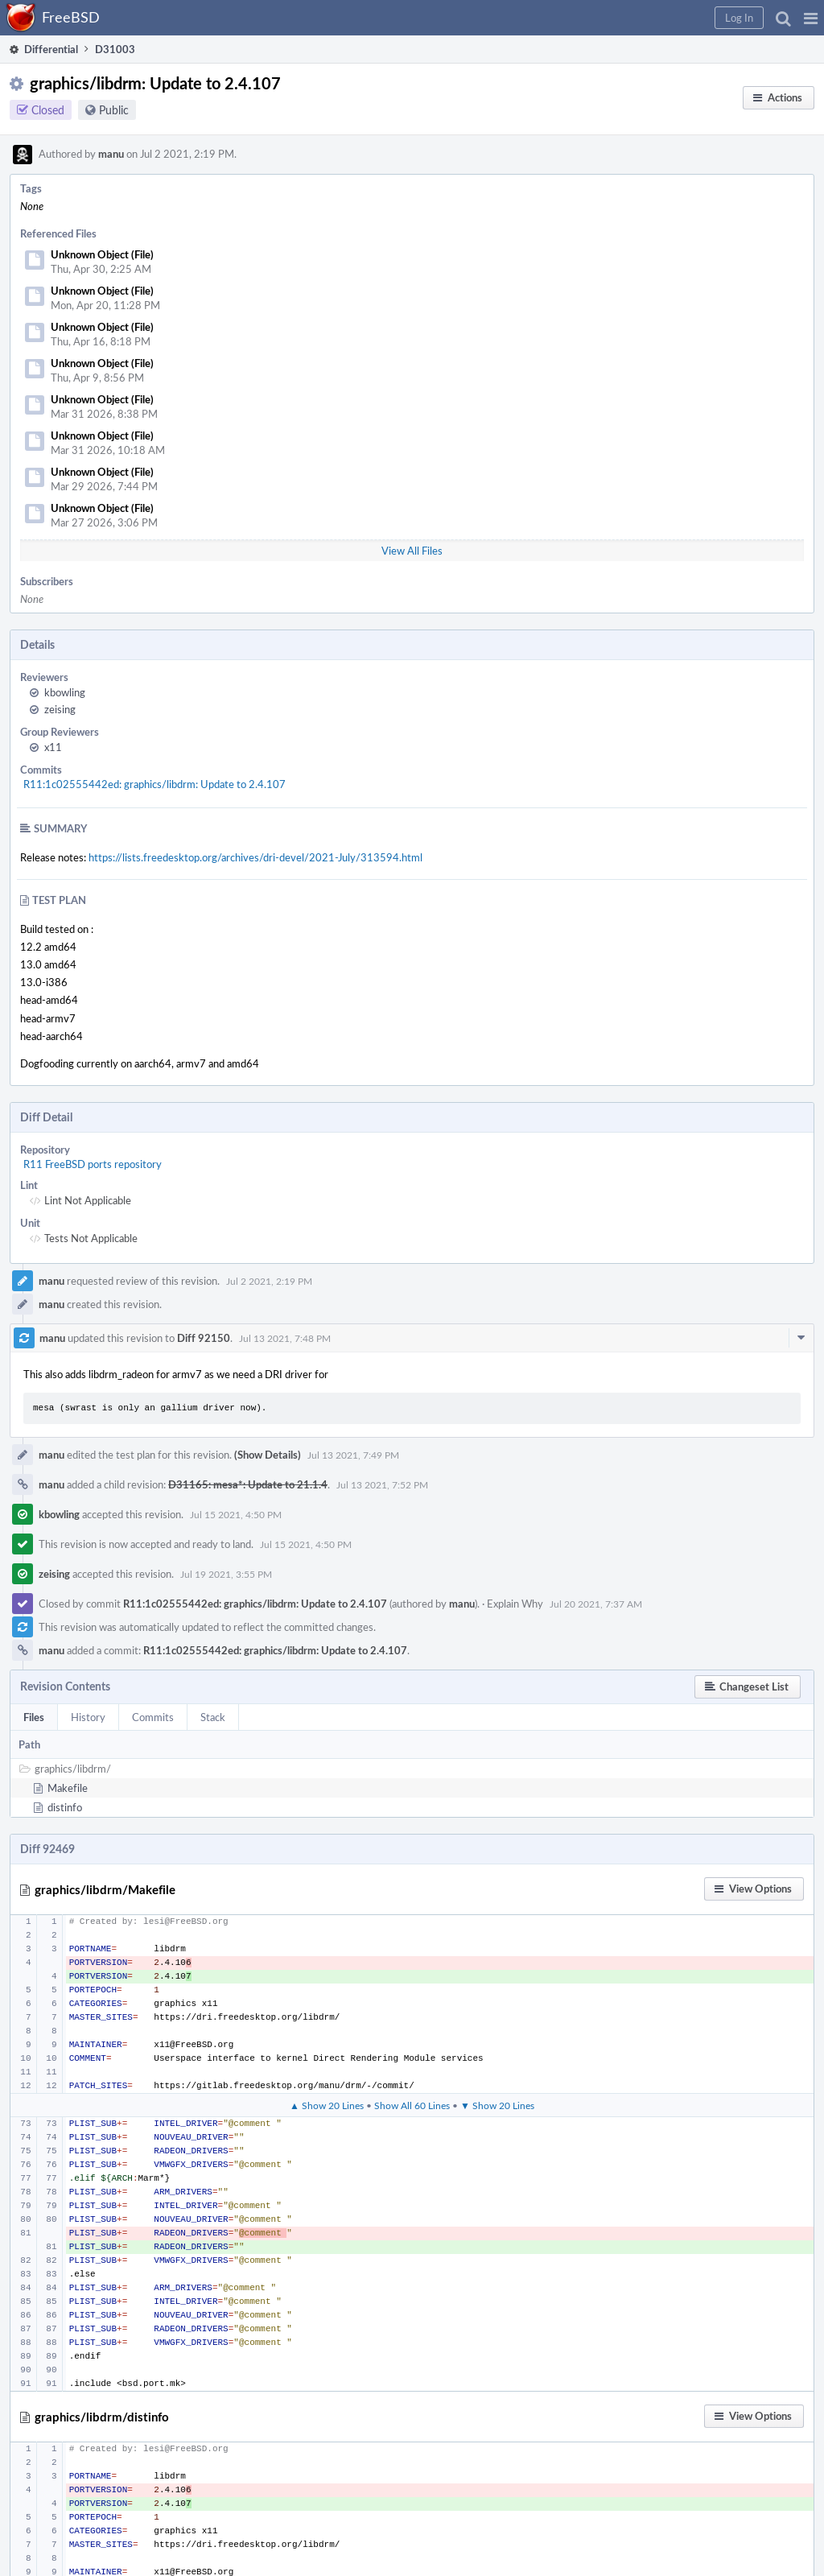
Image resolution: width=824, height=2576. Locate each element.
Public (114, 110)
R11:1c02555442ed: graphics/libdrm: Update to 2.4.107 (154, 784)
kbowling (64, 692)
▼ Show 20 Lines (497, 2105)
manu (111, 154)
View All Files (412, 550)
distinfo (64, 1807)
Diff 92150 (203, 1338)
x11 (53, 747)
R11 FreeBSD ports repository (92, 1164)
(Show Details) (267, 1454)
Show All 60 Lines (412, 2105)
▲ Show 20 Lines (327, 2105)
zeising (60, 709)
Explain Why (515, 1603)
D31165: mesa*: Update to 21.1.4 (248, 1484)
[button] (810, 17)
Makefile (67, 1788)
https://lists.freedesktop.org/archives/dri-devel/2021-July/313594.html (255, 857)
